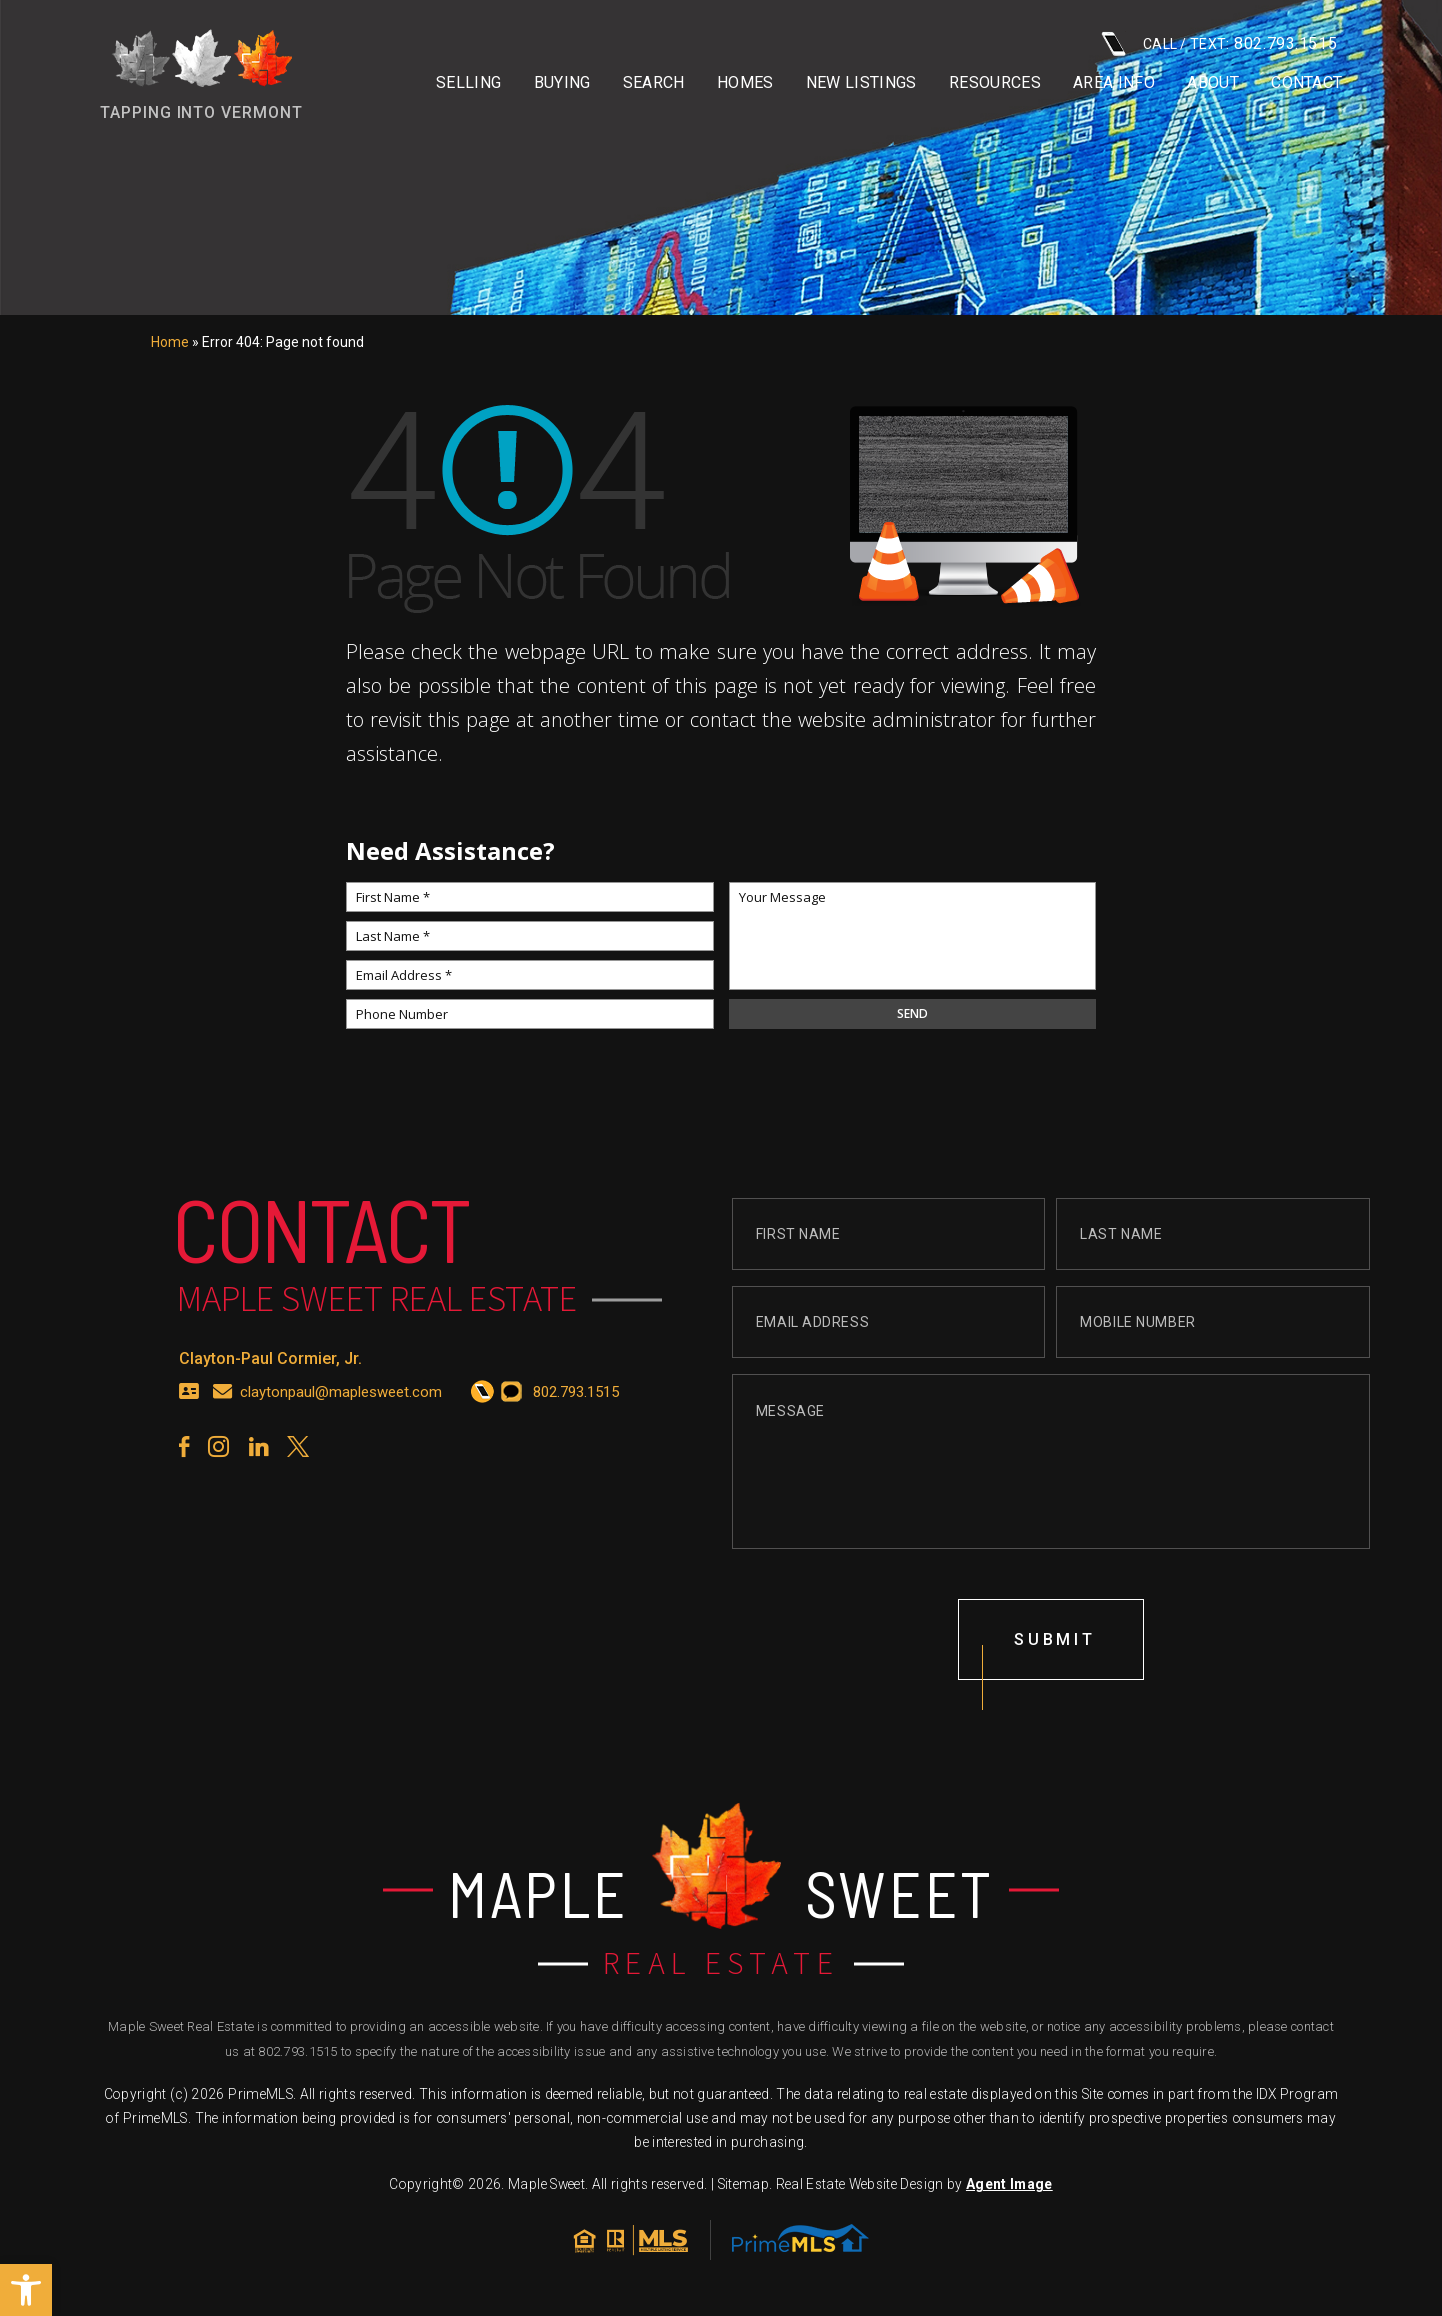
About (1213, 83)
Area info (1114, 83)
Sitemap (743, 2184)
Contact (1306, 83)
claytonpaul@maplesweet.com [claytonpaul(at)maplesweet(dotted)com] (341, 1412)
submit (1054, 1659)
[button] (26, 2290)
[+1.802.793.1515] (482, 1413)
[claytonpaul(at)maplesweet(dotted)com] (223, 1413)
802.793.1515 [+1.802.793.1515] (297, 2051)
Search (654, 83)
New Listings (861, 83)
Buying (562, 83)
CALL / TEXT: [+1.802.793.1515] (1219, 43)
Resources (995, 83)
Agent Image (1009, 2184)
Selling (468, 83)
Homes (745, 83)
